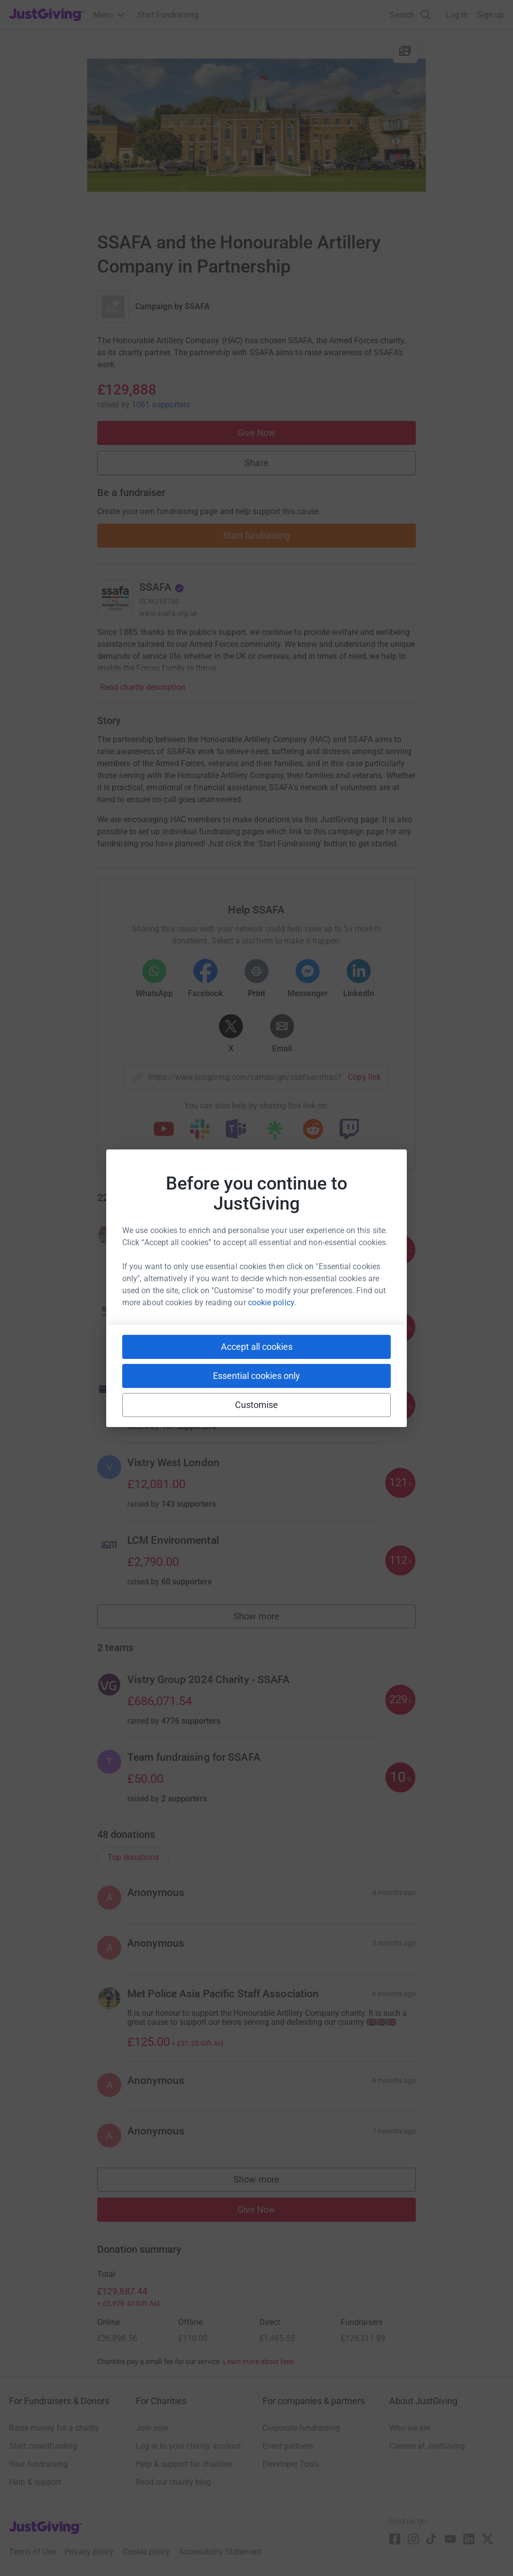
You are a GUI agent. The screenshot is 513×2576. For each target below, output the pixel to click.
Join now (152, 2428)
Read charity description (142, 687)
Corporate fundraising (301, 2428)
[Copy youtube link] (164, 1130)
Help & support (35, 2482)
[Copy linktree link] (274, 1132)
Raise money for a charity (54, 2428)
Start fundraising (256, 535)
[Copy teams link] (236, 1130)
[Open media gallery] (256, 125)
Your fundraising (38, 2464)
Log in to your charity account (188, 2446)
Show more (267, 1618)
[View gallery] (405, 50)
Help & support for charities (184, 2464)
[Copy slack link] (200, 1130)
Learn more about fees (258, 2362)
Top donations (133, 1857)
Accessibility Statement (220, 2551)
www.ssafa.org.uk (168, 613)
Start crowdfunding (43, 2446)
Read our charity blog (173, 2482)
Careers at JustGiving (427, 2446)
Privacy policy (89, 2551)
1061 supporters (161, 404)
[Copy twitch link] (349, 1130)
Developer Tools (291, 2464)
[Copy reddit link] (313, 1130)
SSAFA (197, 306)
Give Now (256, 432)
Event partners (288, 2446)
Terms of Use (32, 2551)
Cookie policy (146, 2551)
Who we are (409, 2428)
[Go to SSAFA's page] (115, 598)
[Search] (410, 15)
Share (256, 462)
